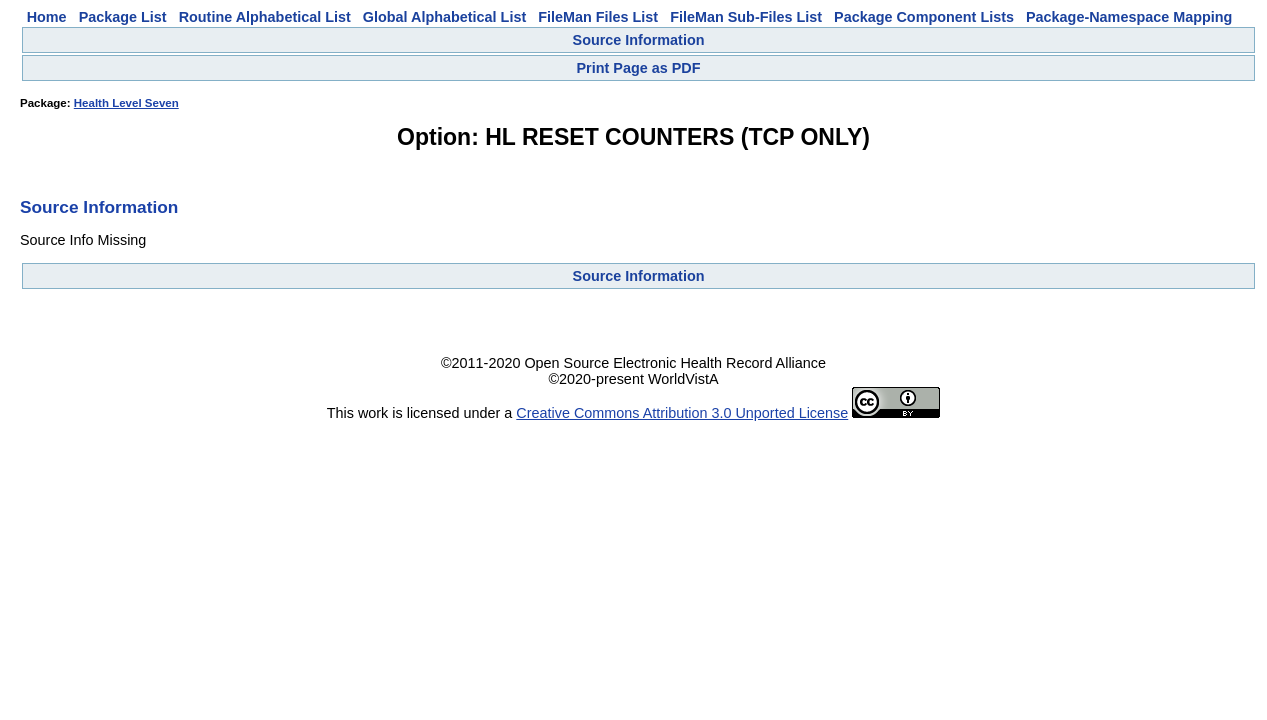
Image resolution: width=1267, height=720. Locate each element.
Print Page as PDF (639, 68)
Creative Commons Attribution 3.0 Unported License (682, 413)
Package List (123, 17)
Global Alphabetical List (444, 17)
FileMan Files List (598, 17)
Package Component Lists (924, 17)
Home (47, 17)
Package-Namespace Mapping (1129, 17)
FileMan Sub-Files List (746, 17)
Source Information (639, 40)
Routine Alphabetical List (265, 17)
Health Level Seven (126, 103)
